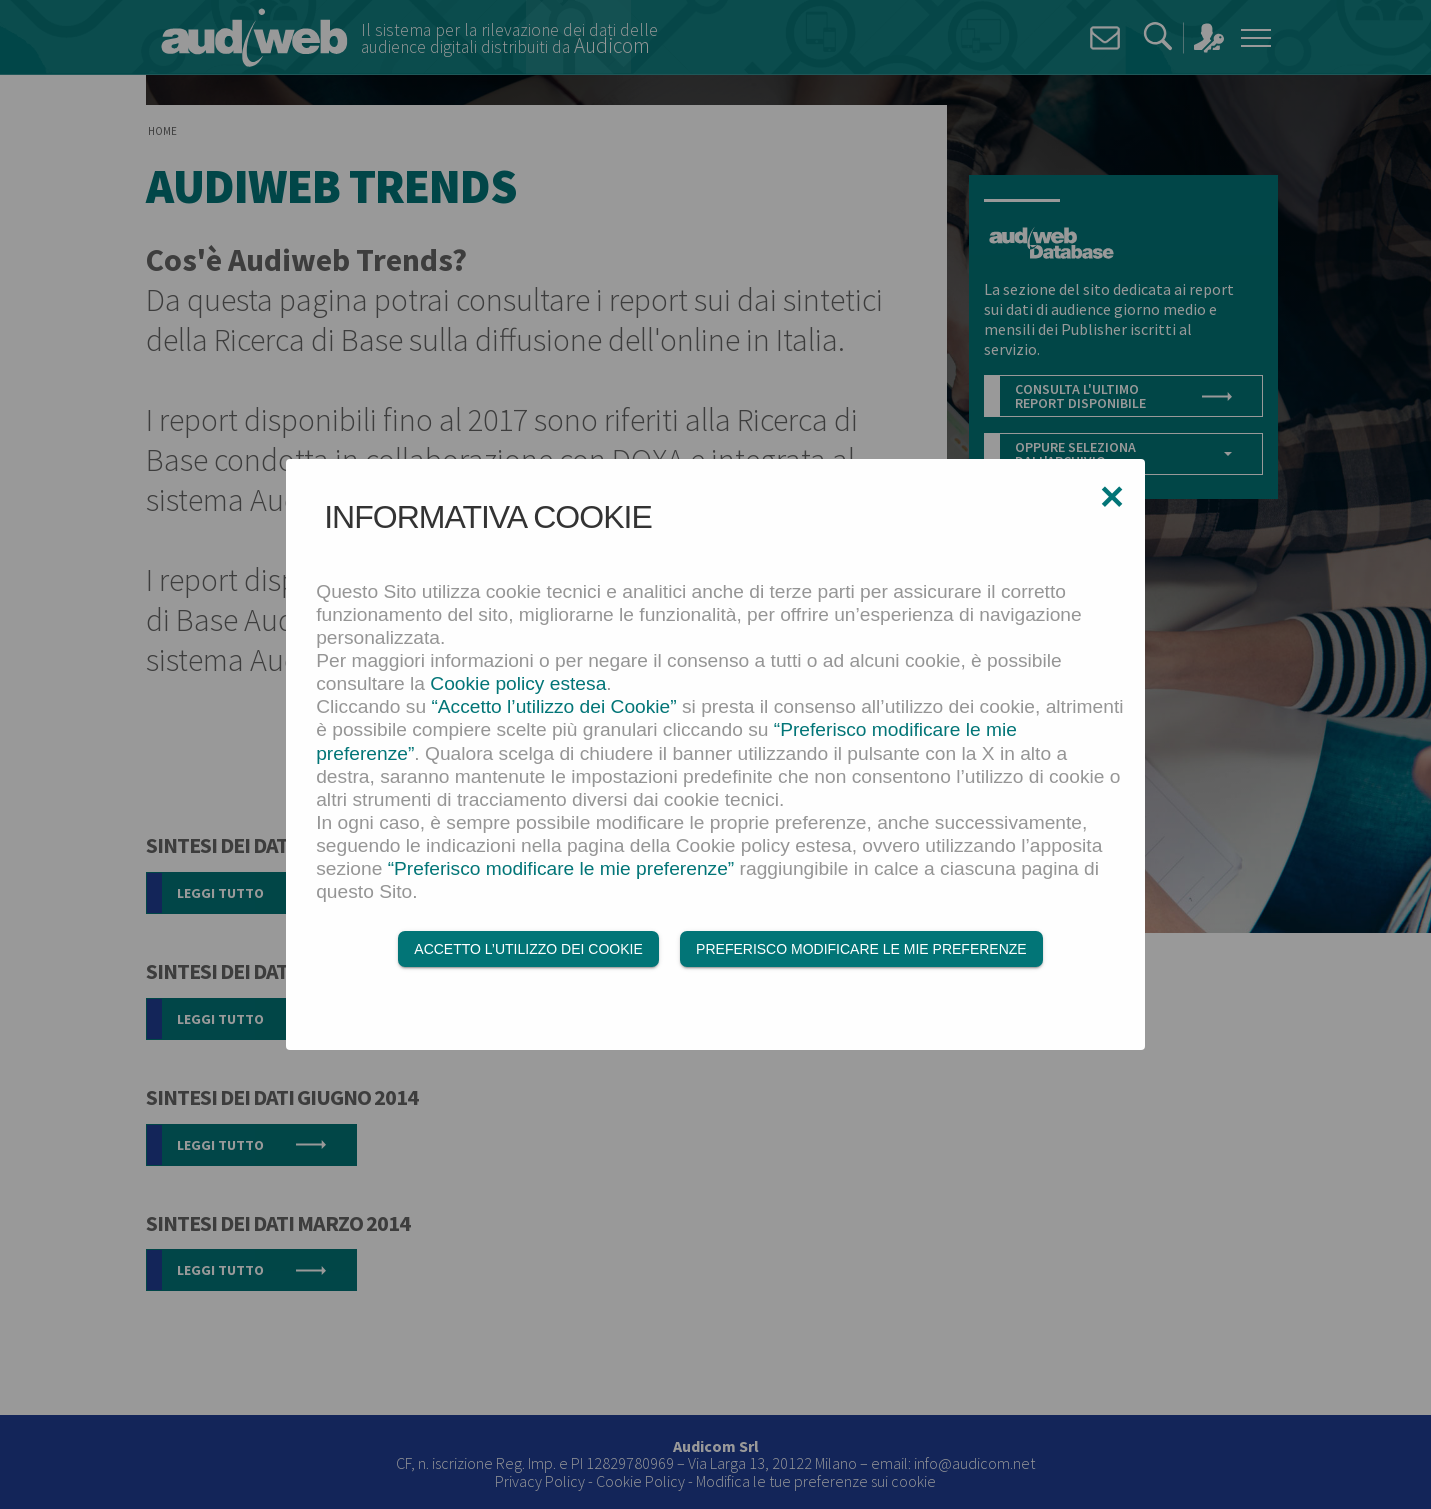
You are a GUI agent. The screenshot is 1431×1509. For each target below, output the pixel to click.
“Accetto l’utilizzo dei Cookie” (553, 706)
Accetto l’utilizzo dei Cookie (528, 949)
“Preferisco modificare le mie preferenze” (561, 868)
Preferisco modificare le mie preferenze (861, 949)
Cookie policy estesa (518, 683)
